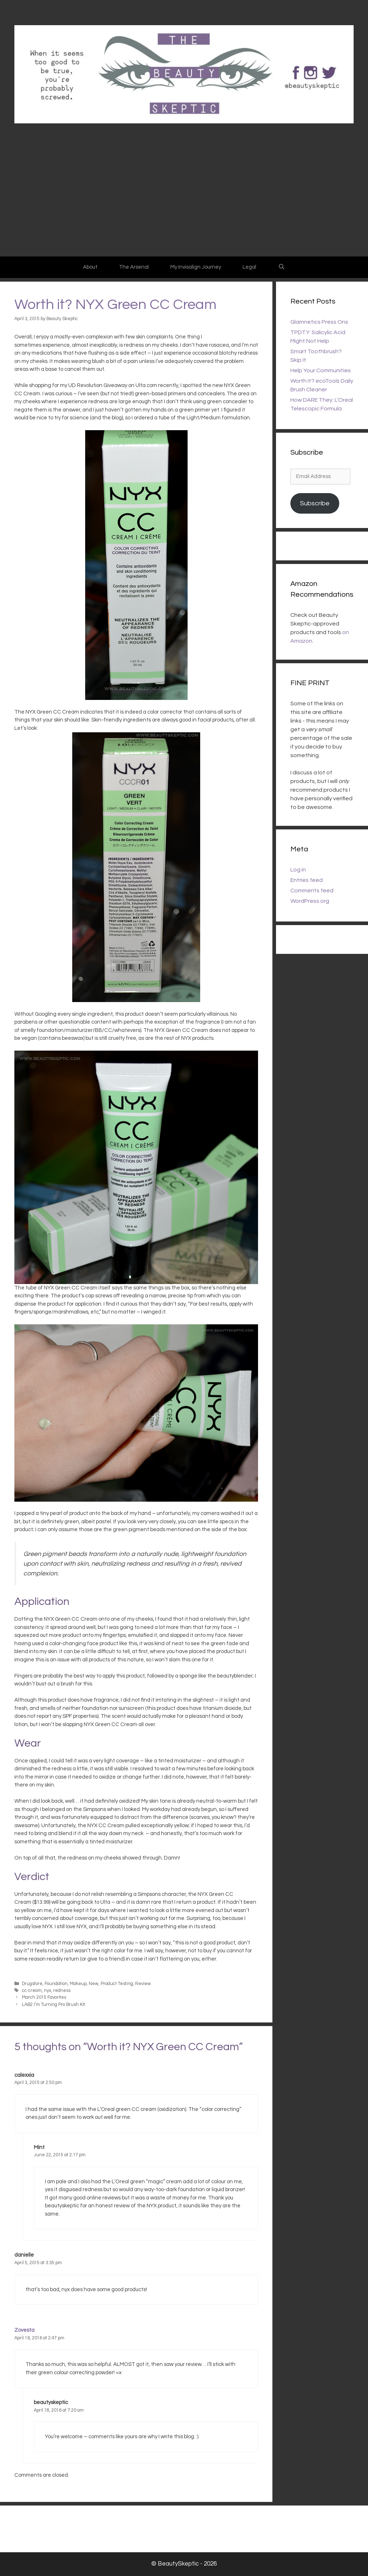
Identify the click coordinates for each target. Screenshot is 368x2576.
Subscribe (315, 503)
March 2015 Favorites (44, 1997)
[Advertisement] (184, 202)
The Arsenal (134, 267)
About (90, 267)
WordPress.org (309, 901)
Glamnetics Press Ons (319, 322)
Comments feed (312, 890)
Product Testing (117, 1983)
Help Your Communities (320, 370)
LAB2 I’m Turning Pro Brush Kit (53, 2004)
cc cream (32, 1990)
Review (143, 1983)
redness (61, 1990)
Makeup (78, 1983)
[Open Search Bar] (281, 267)
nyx (47, 1990)
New (93, 1983)
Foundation (56, 1983)
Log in (298, 870)
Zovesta (24, 2330)
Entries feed (306, 880)
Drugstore (32, 1983)
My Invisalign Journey (195, 267)
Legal (249, 267)
